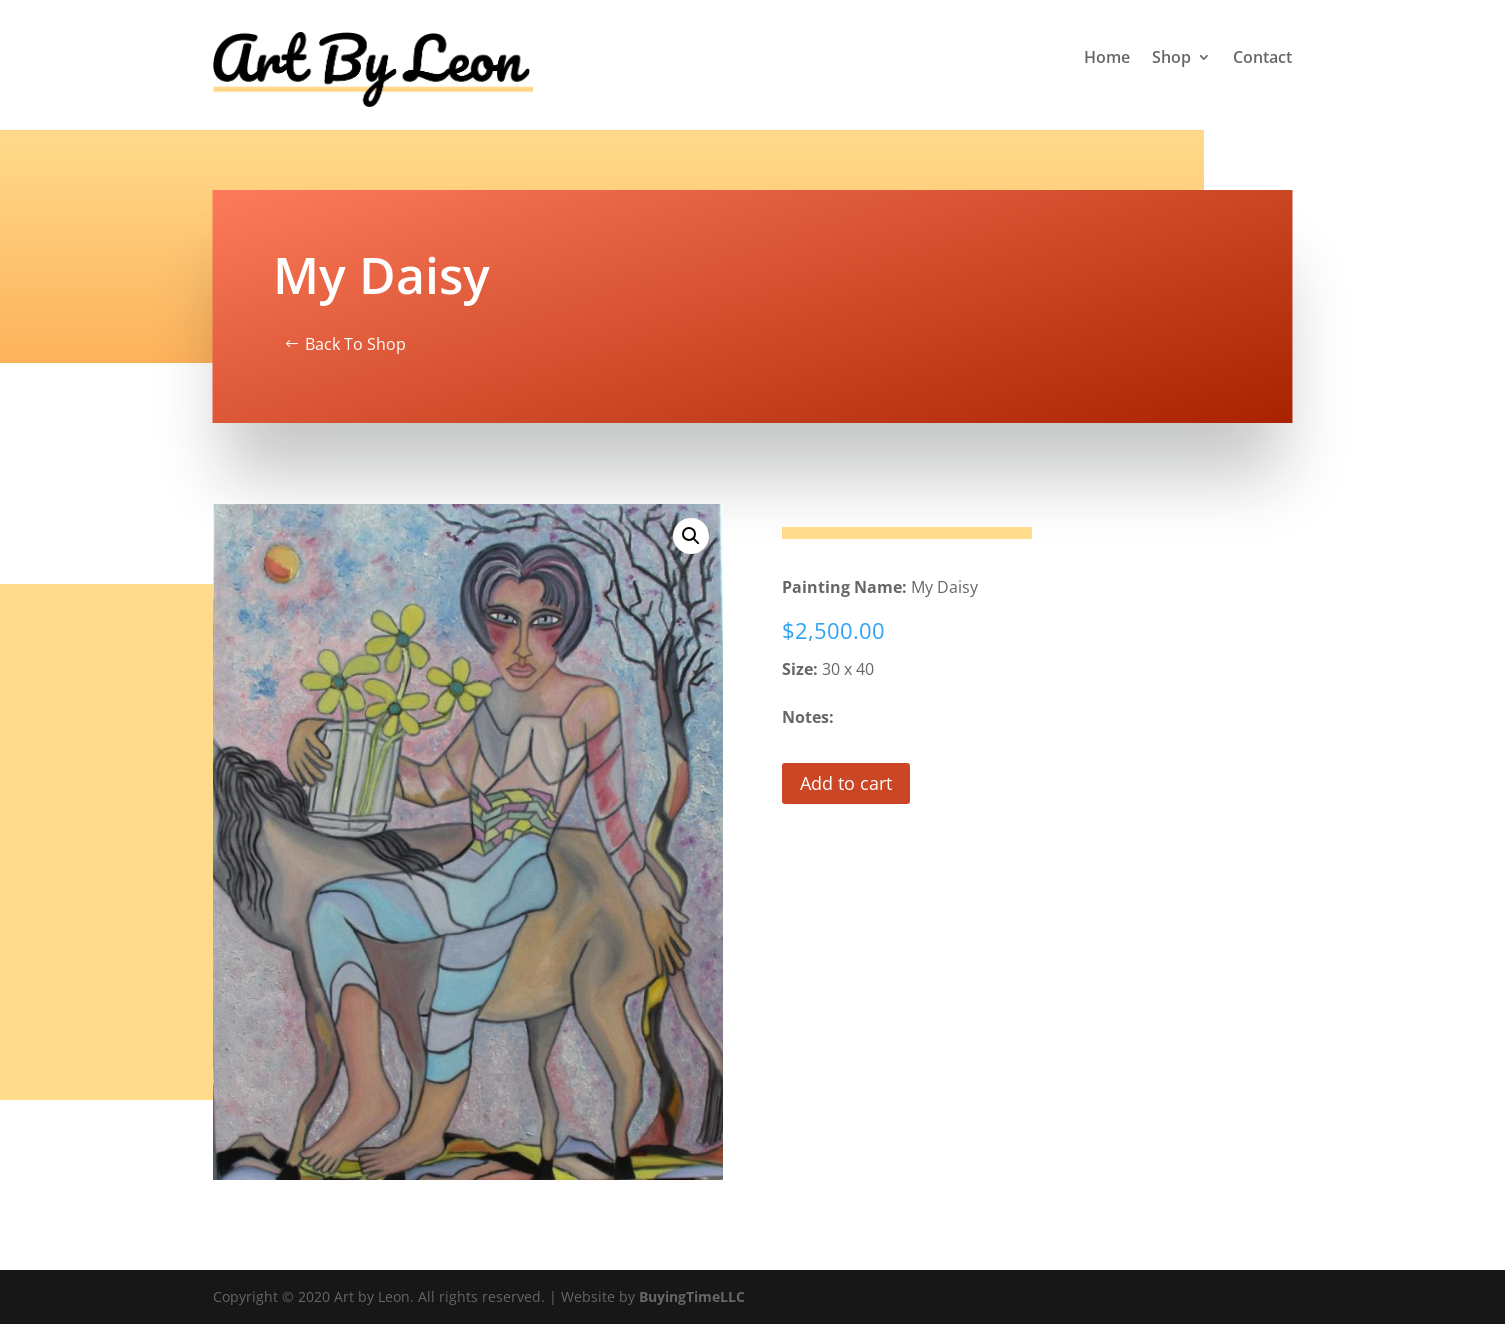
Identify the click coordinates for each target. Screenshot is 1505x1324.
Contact (1262, 59)
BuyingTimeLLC (692, 1296)
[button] (691, 536)
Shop (1171, 59)
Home (1107, 59)
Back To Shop (355, 344)
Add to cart (846, 783)
